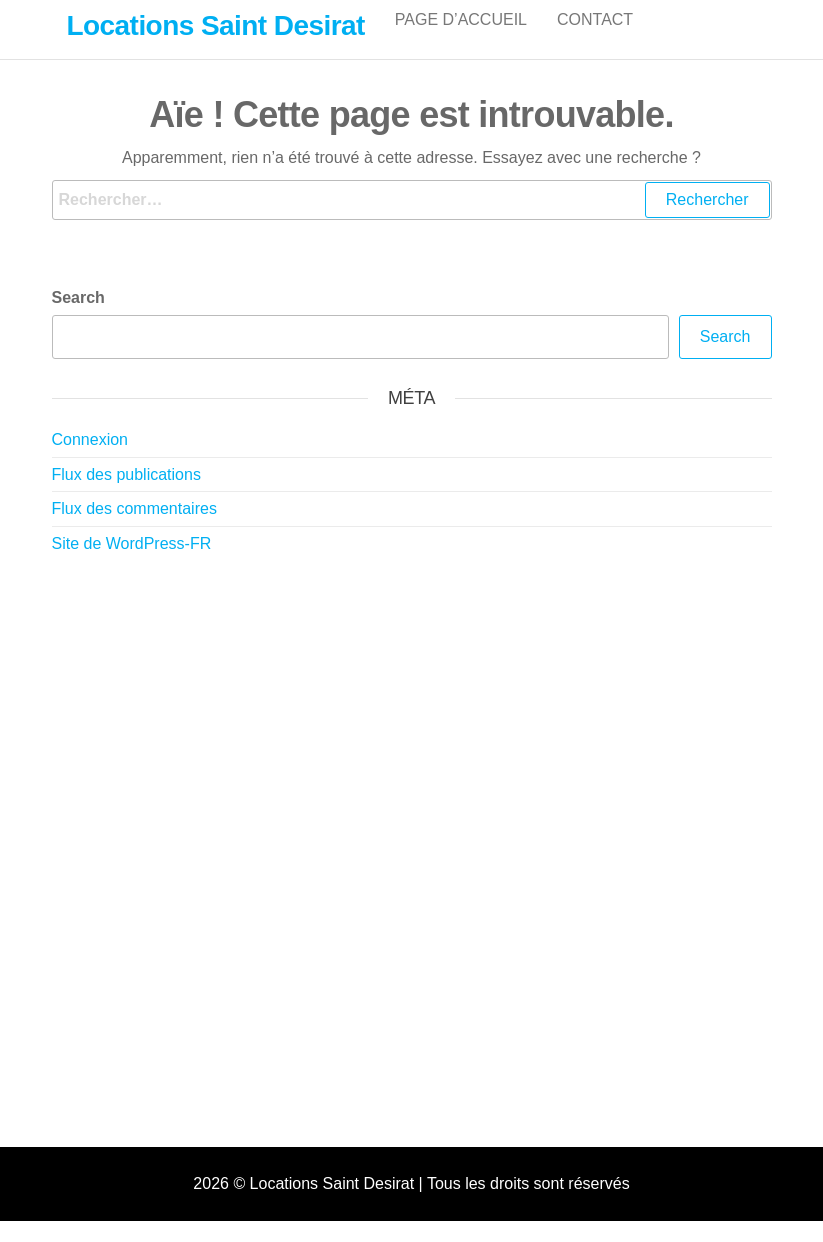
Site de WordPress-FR (132, 564)
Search (78, 318)
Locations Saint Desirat (216, 25)
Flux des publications (126, 495)
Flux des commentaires (134, 529)
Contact (595, 39)
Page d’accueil (461, 39)
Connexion (90, 460)
